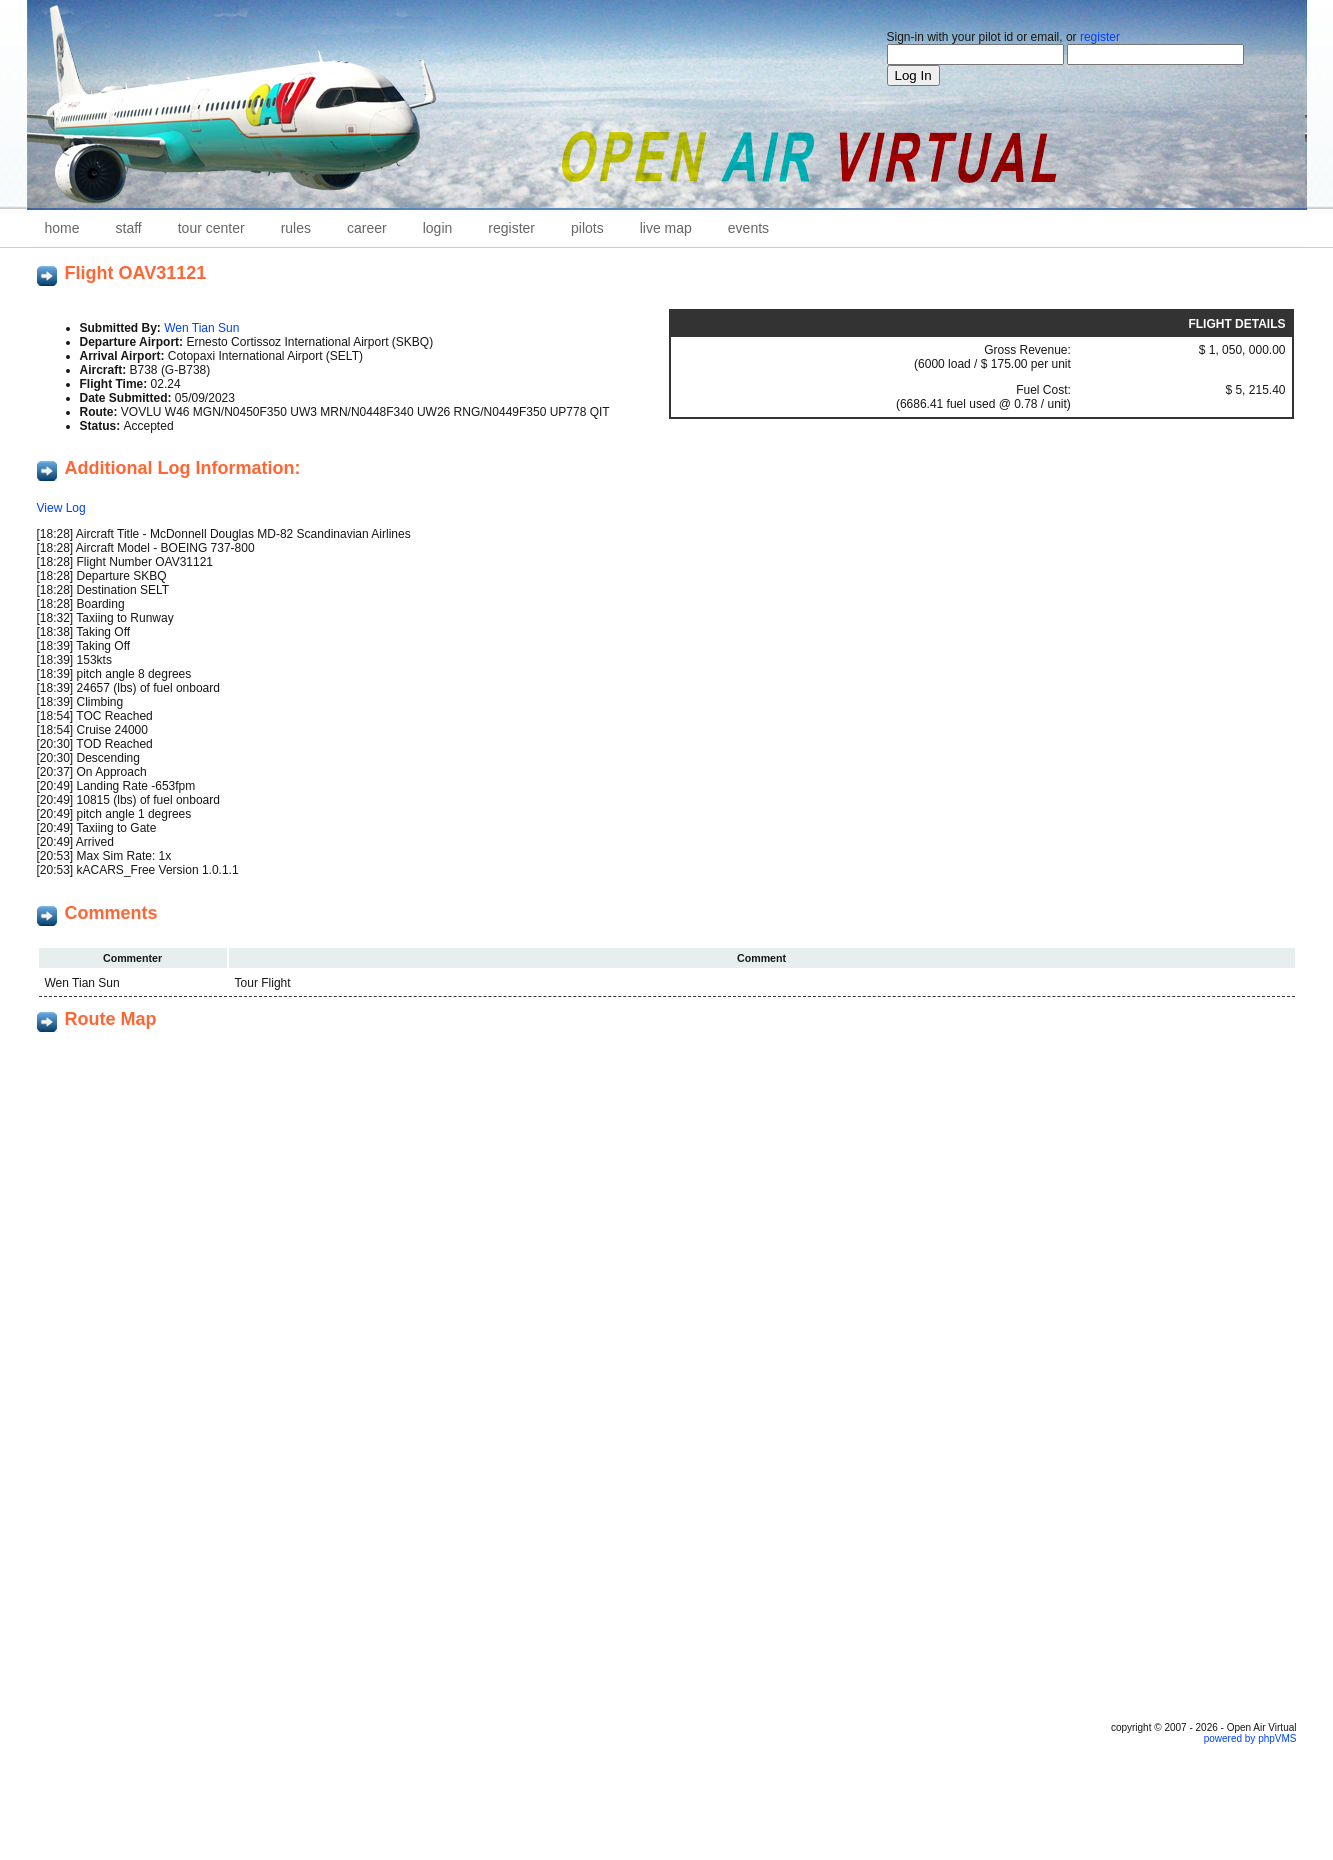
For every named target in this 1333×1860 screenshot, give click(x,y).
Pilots (587, 228)
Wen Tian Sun (201, 328)
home (62, 228)
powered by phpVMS (1250, 1738)
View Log (61, 508)
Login (438, 228)
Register (511, 228)
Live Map (666, 228)
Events (748, 228)
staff (129, 228)
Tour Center (211, 228)
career (367, 228)
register (1100, 37)
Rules (296, 228)
